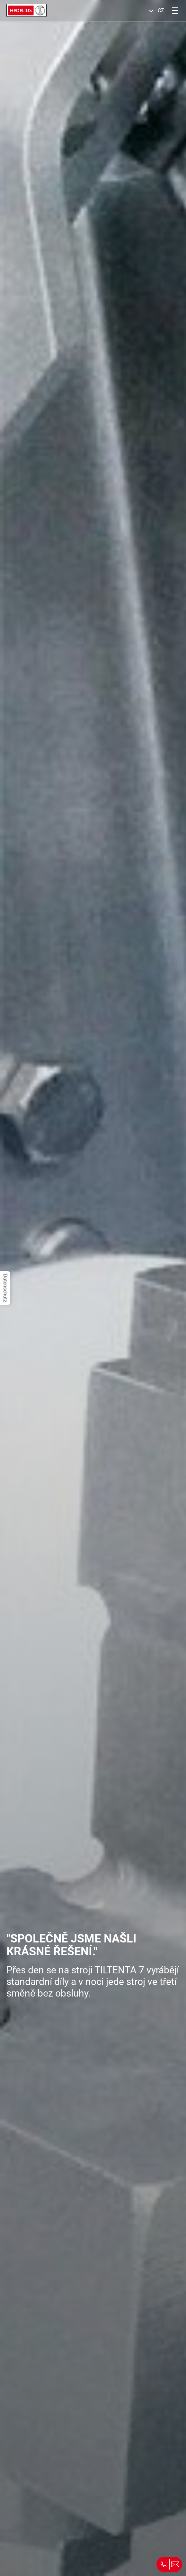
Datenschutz (5, 1288)
